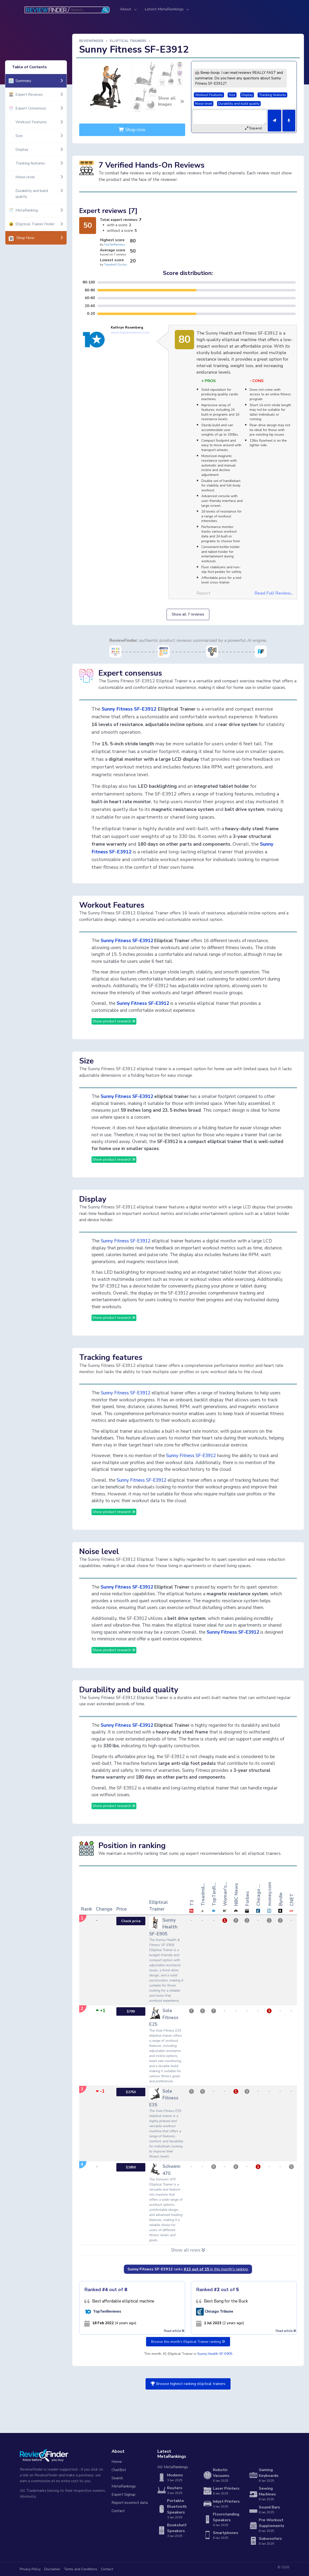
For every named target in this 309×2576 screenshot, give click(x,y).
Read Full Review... (274, 593)
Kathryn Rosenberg (127, 327)
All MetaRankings (172, 2467)
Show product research (113, 1021)
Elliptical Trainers (128, 41)
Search (117, 2478)
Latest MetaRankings (165, 9)
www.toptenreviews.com (130, 332)
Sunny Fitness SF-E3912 (129, 709)
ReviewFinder (91, 41)
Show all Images (171, 101)
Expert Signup (123, 2494)
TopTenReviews (114, 245)
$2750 (131, 2092)
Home (117, 2461)
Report (204, 593)
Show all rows (188, 2250)
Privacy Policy (30, 2569)
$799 (131, 2011)
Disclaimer (52, 2569)
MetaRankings (124, 2486)
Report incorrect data (130, 2502)
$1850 (131, 2167)
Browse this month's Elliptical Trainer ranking (188, 2341)
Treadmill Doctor (115, 265)
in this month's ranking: (216, 2269)
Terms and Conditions (80, 2569)
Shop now (132, 130)
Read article (174, 2331)
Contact (118, 2511)
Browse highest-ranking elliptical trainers (188, 2383)
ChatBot (119, 2470)
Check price (130, 1921)
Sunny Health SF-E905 (214, 2353)
